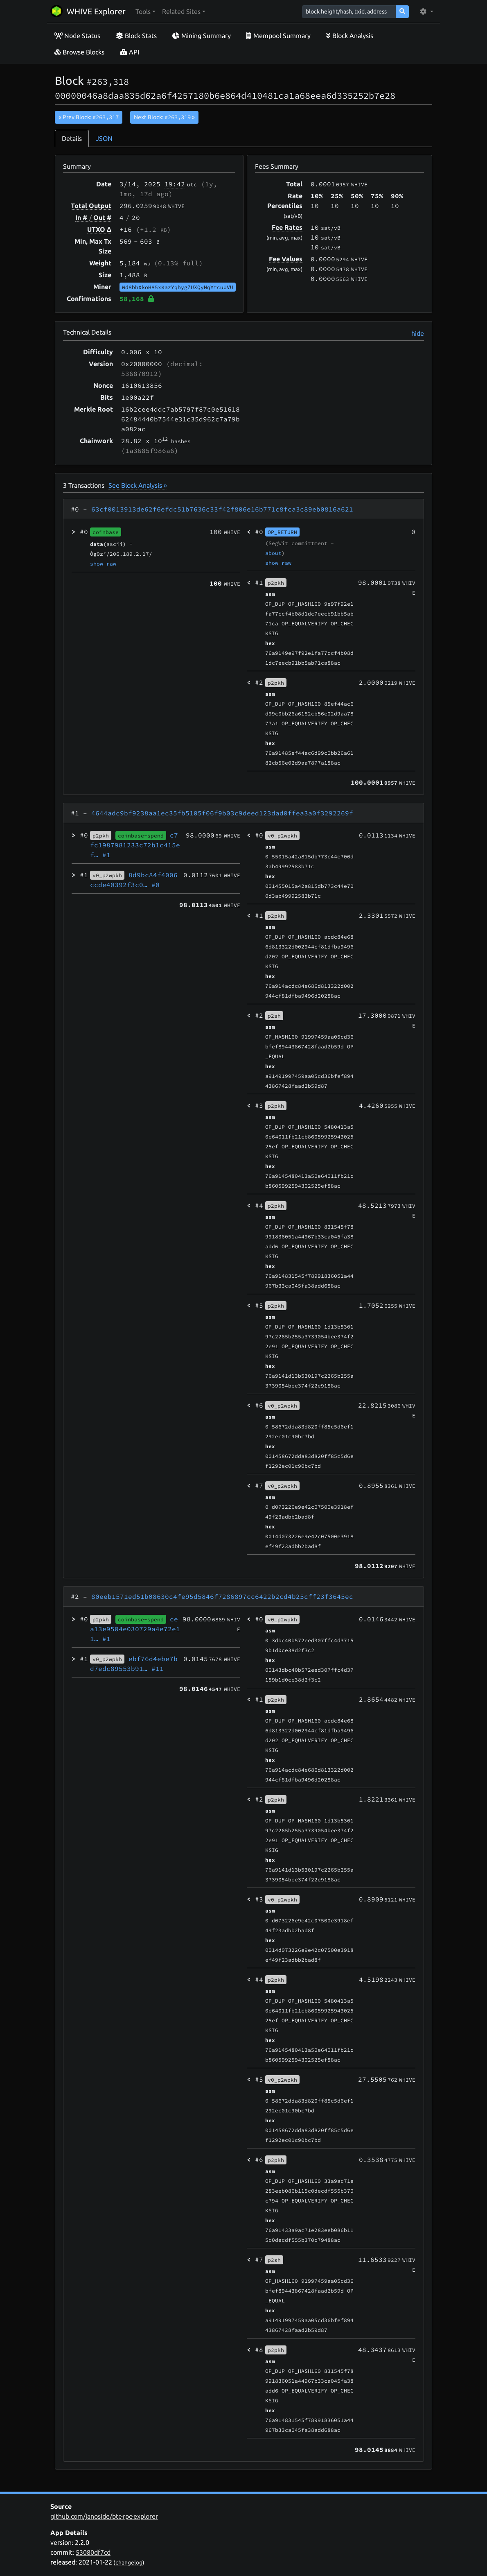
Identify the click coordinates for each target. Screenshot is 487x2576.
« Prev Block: (89, 117)
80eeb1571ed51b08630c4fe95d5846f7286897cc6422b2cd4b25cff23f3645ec (222, 1596)
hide (417, 333)
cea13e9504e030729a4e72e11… (135, 1629)
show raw (103, 563)
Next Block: (164, 117)
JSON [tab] (104, 138)
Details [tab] (72, 138)
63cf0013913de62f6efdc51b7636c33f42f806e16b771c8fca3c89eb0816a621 (222, 509)
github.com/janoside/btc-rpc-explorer (104, 2516)
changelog (128, 2562)
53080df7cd (93, 2552)
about (273, 553)
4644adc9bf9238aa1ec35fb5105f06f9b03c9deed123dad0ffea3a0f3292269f (222, 813)
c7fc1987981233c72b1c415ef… (135, 845)
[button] (145, 11)
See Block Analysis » (137, 485)
